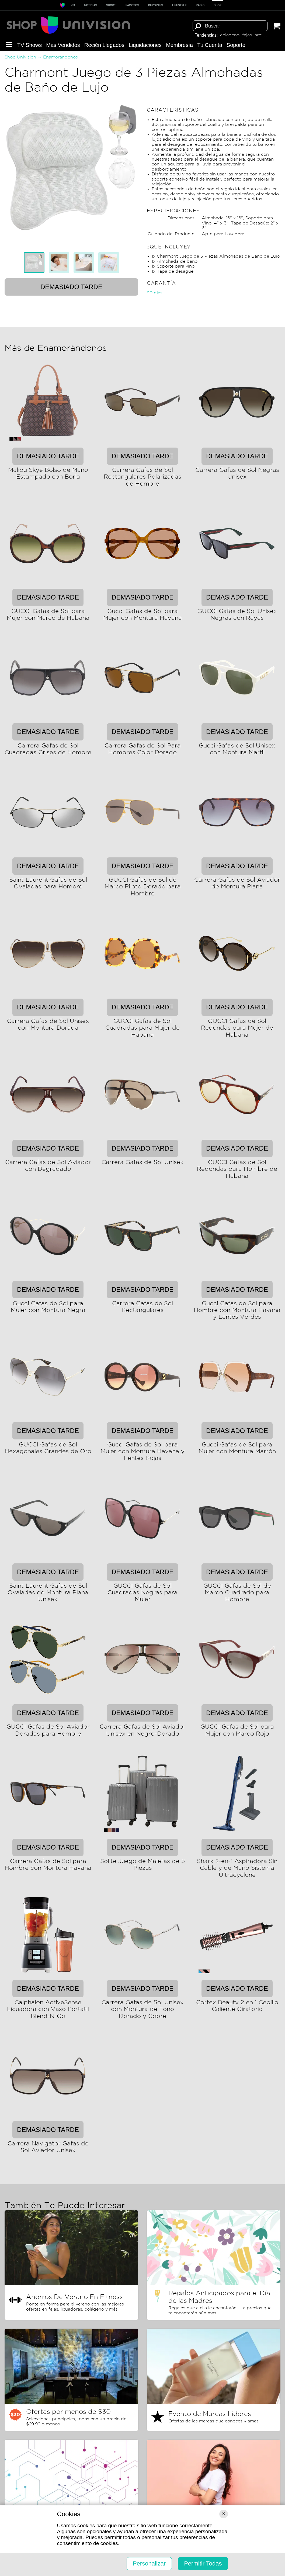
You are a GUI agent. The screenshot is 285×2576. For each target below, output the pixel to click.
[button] (9, 45)
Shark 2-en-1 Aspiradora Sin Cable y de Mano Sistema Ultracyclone (237, 1868)
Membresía (179, 45)
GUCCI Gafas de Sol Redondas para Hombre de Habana (237, 1169)
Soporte (236, 45)
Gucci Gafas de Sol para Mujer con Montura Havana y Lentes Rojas (142, 1451)
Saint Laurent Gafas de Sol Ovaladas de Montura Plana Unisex (48, 1592)
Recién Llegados (104, 45)
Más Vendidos (63, 45)
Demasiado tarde (71, 286)
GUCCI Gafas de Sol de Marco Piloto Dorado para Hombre (143, 886)
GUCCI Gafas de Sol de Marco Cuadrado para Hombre (237, 1592)
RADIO (200, 5)
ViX (73, 5)
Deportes (155, 5)
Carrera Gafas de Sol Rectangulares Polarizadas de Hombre (142, 477)
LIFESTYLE (179, 5)
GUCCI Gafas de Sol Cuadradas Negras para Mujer (142, 1592)
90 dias (154, 293)
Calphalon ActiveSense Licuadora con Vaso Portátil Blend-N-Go (48, 2009)
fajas (247, 35)
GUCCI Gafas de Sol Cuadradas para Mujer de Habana (142, 1028)
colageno (229, 35)
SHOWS (111, 5)
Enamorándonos (60, 57)
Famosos (132, 5)
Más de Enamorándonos (56, 348)
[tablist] (71, 262)
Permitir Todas (203, 2563)
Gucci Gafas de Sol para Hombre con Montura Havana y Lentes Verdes (237, 1310)
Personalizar (149, 2563)
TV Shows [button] (29, 45)
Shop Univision (20, 57)
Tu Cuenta (209, 45)
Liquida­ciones (145, 45)
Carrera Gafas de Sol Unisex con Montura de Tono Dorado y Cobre (143, 2009)
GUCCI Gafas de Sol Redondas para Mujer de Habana (237, 1028)
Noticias (90, 5)
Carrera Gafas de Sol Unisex (143, 1162)
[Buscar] (198, 26)
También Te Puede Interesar (65, 2206)
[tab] (34, 262)
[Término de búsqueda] (230, 26)
